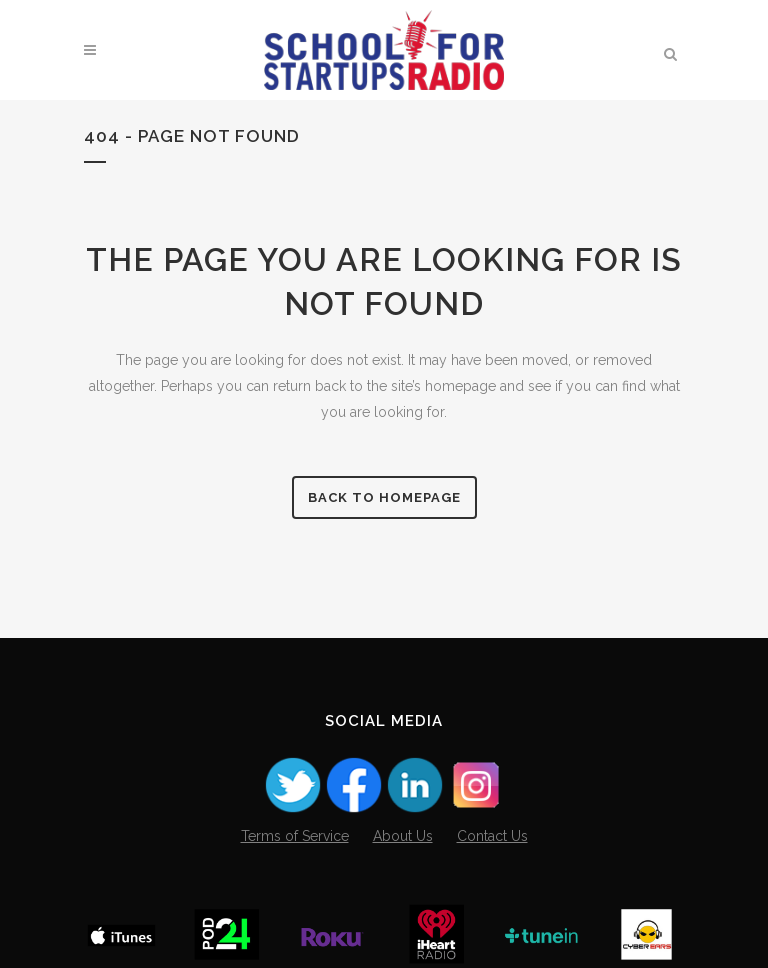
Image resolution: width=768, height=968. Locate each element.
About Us (403, 836)
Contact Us (492, 836)
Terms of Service (295, 836)
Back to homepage (384, 497)
